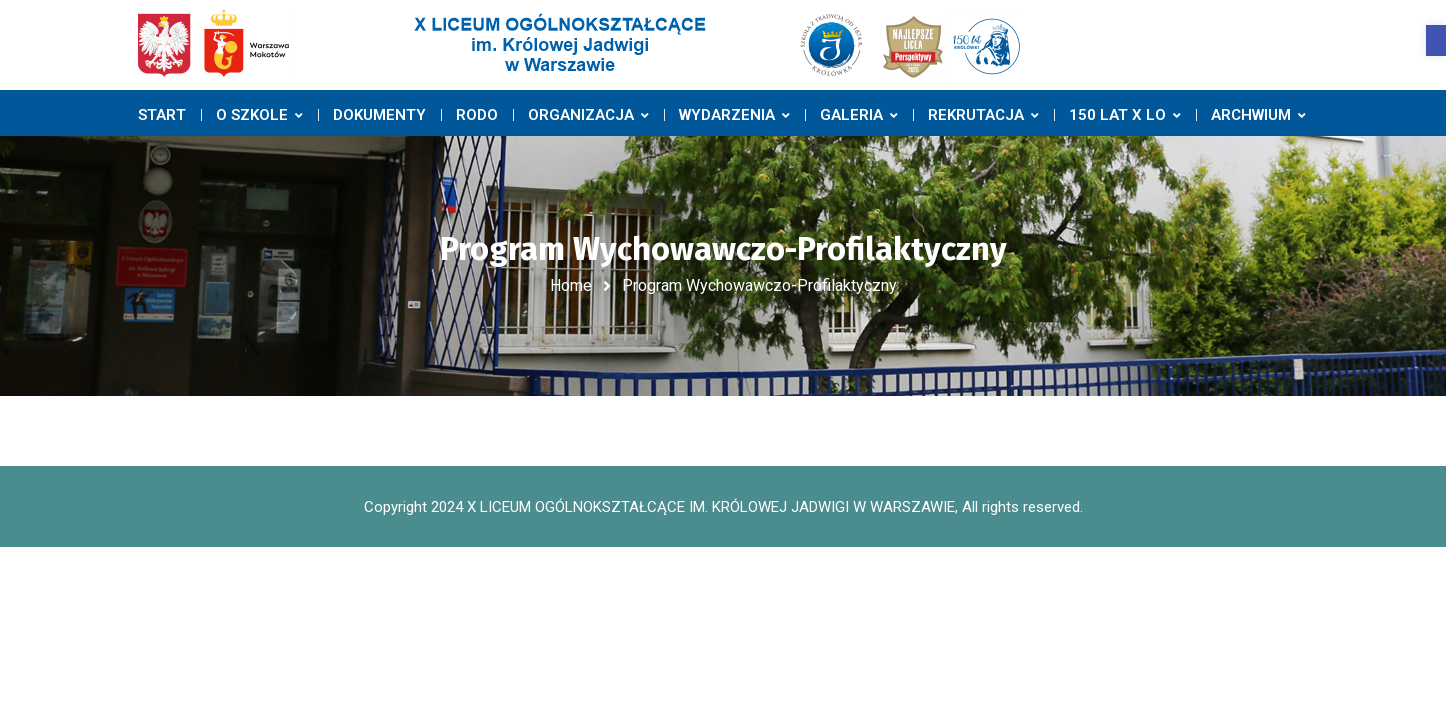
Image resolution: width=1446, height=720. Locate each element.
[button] (1436, 40)
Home (571, 285)
